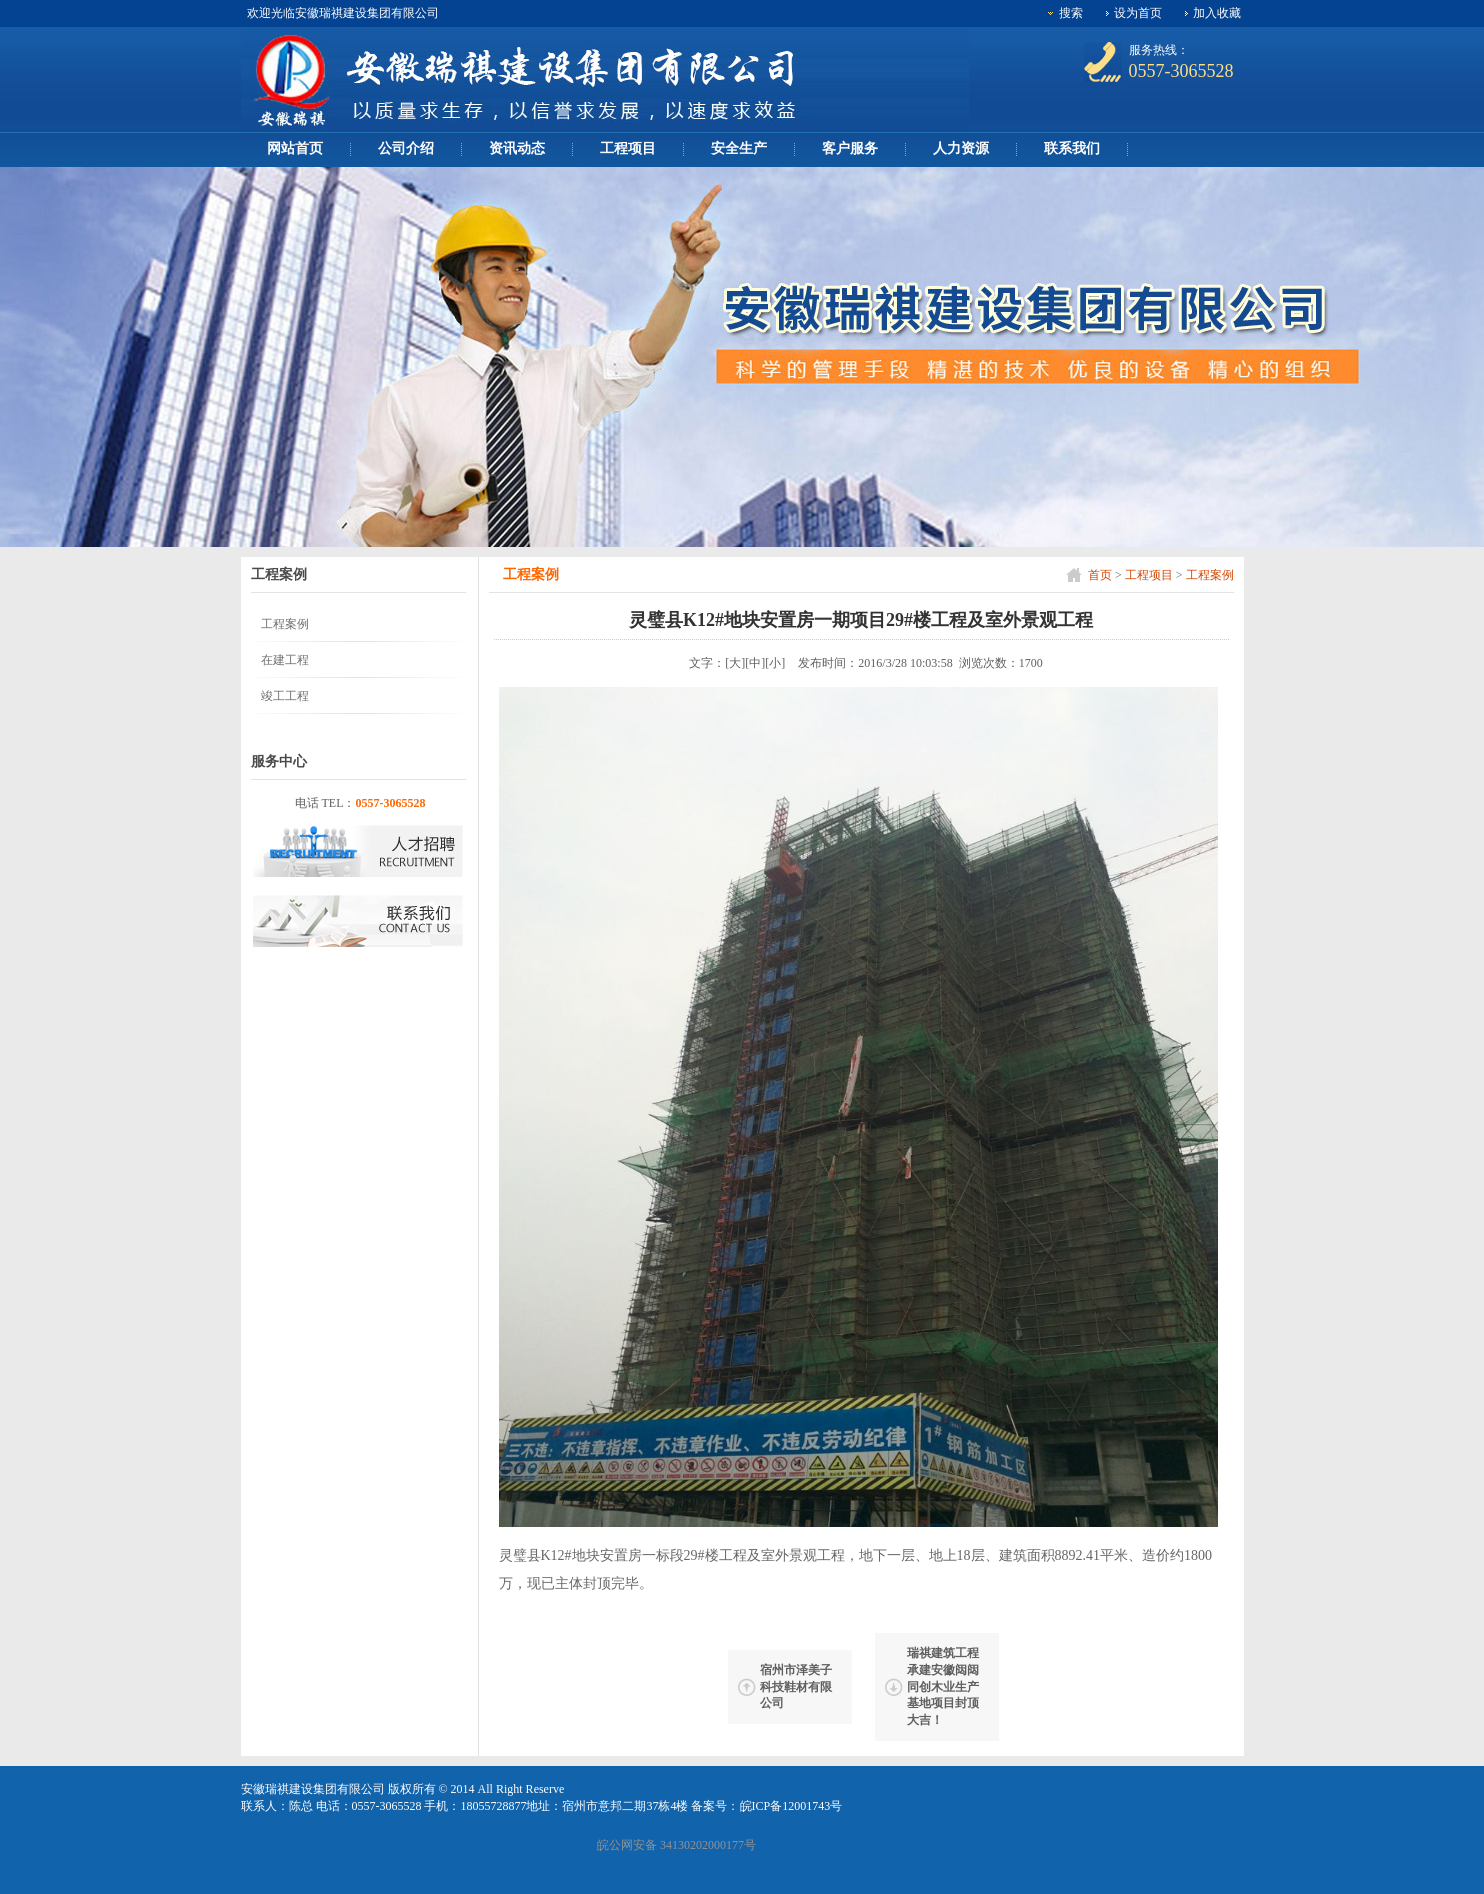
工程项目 (628, 148)
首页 (1100, 575)
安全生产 (739, 148)
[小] (775, 663)
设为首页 (1138, 13)
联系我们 (1072, 148)
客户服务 (850, 148)
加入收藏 (1217, 13)
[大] (735, 663)
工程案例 (1210, 575)
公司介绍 (406, 148)
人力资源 (961, 148)
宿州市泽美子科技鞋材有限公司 (796, 1687)
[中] (755, 663)
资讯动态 (517, 148)
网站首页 (295, 148)
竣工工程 (285, 696)
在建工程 (285, 660)
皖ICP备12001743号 (791, 1806)
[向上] (1437, 1863)
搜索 (1071, 13)
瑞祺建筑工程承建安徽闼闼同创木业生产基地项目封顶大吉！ (943, 1686)
